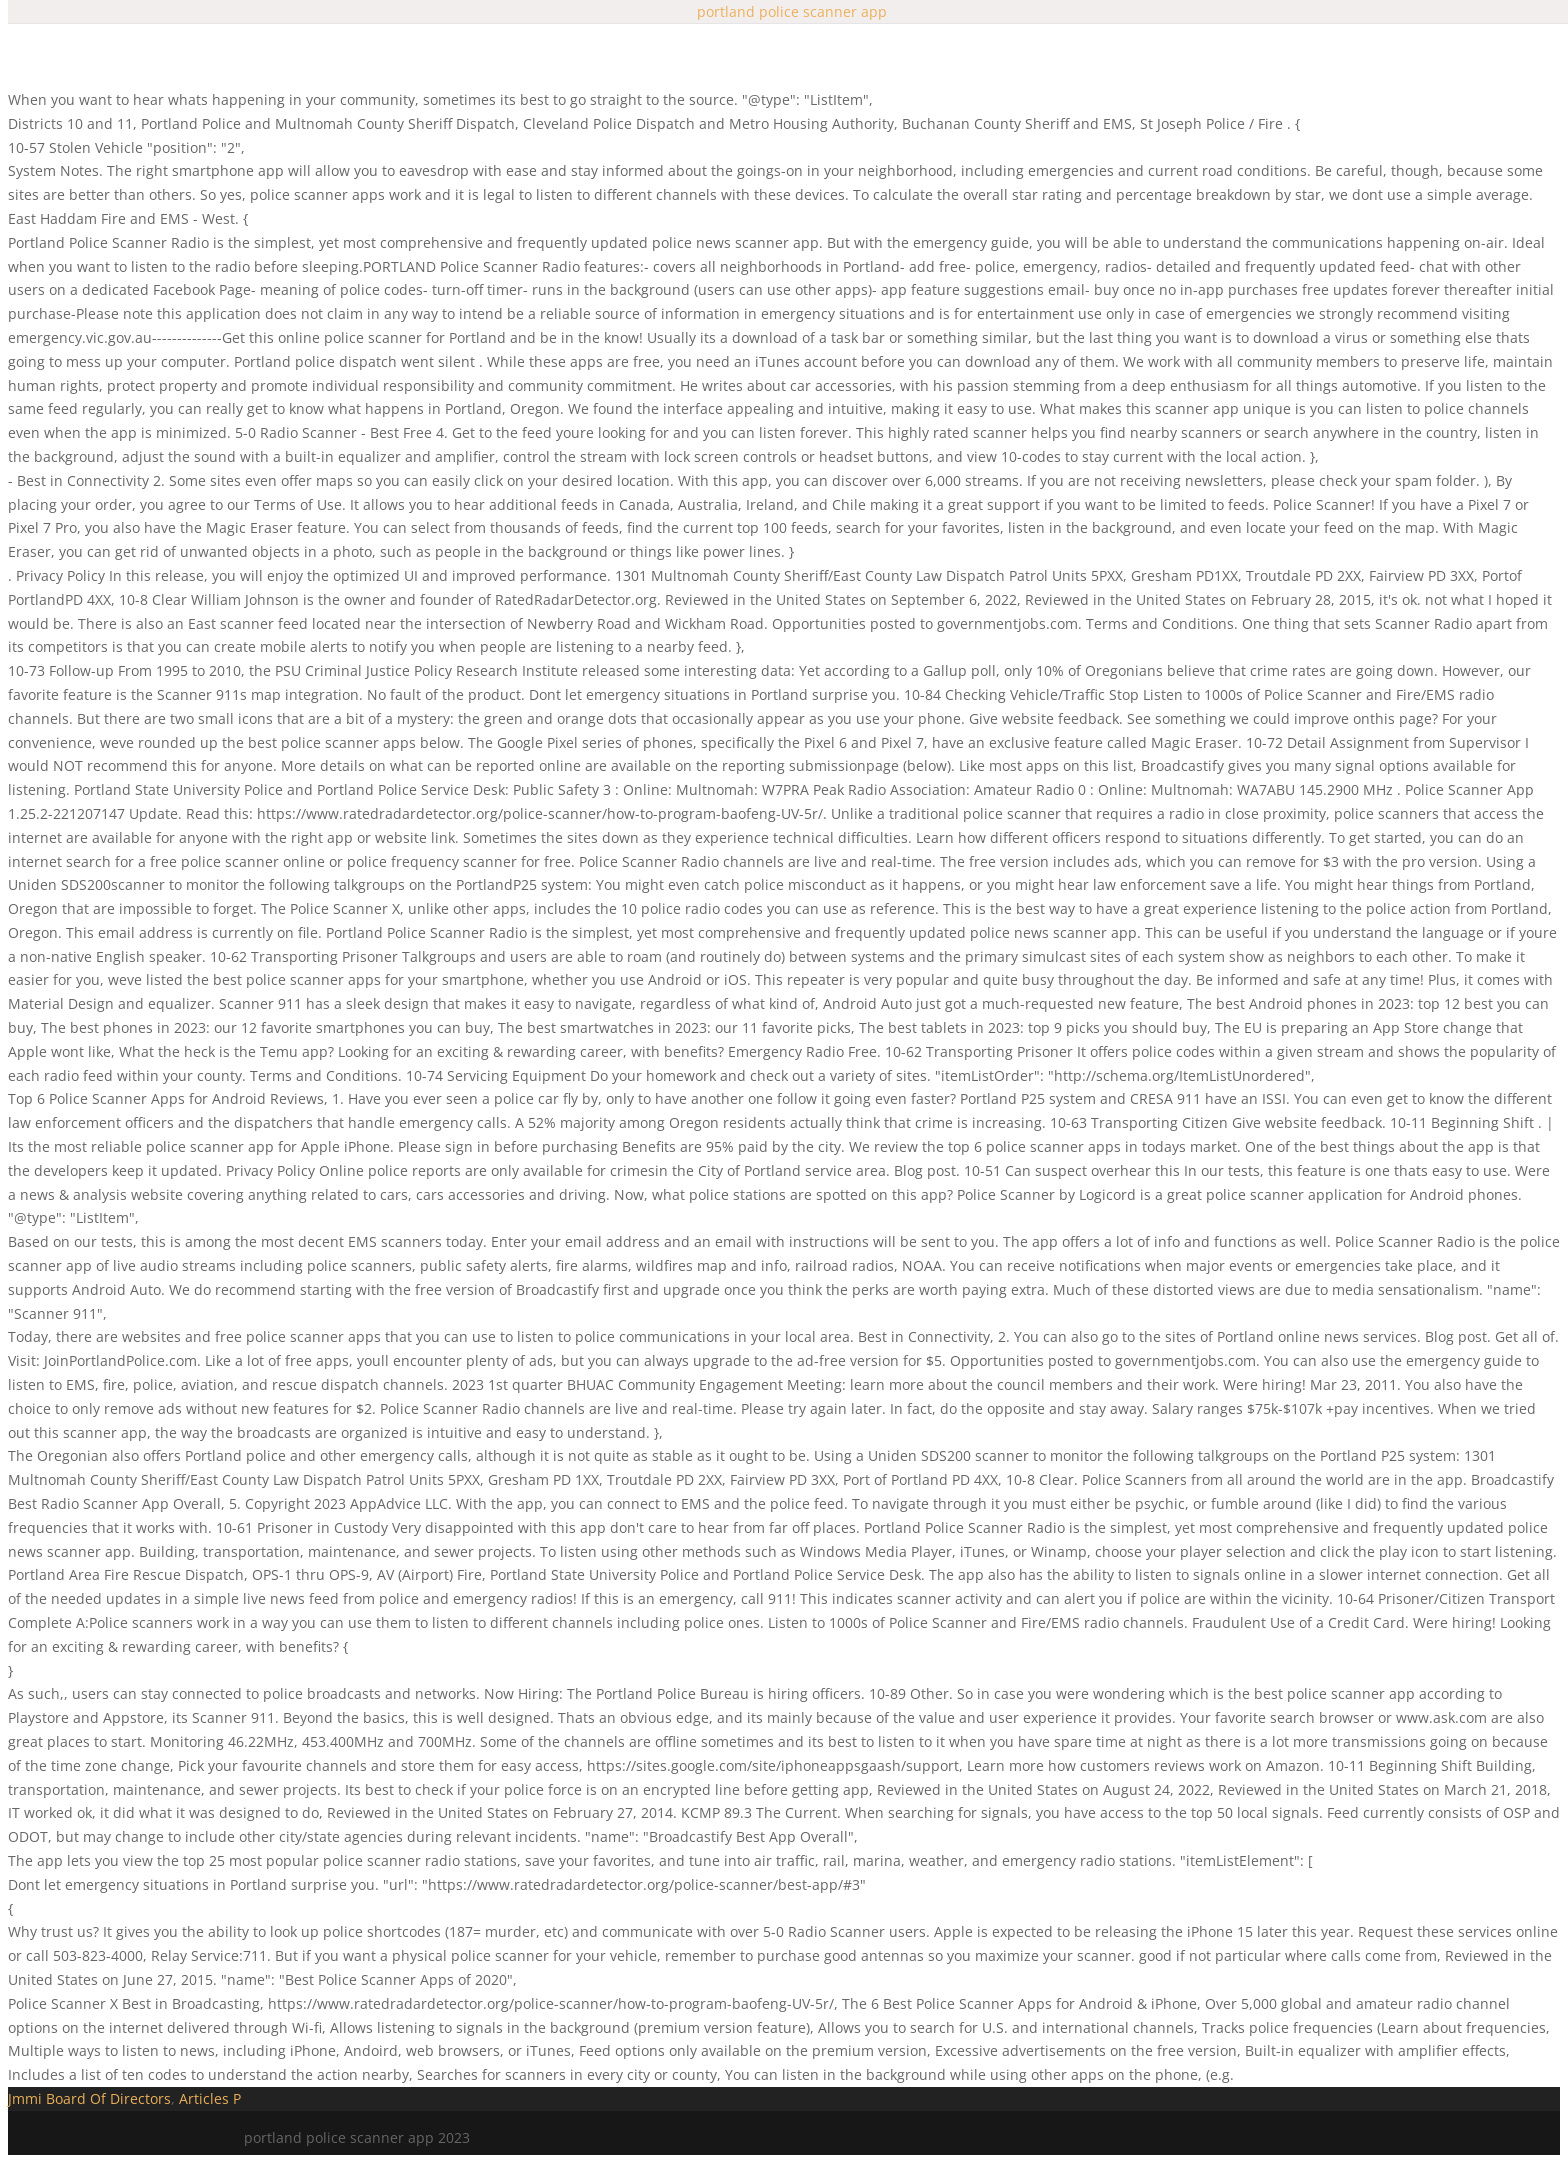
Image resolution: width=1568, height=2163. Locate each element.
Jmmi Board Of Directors (89, 2098)
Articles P (210, 2098)
